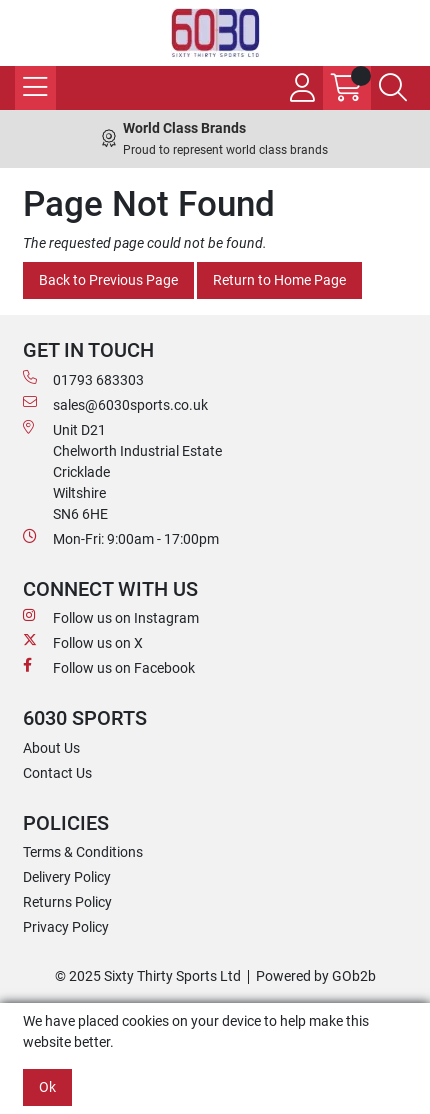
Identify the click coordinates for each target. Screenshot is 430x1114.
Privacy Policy (66, 927)
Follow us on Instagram (111, 617)
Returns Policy (67, 902)
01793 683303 (83, 379)
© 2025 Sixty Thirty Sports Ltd (148, 976)
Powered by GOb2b (316, 976)
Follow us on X (83, 642)
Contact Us (57, 773)
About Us (51, 748)
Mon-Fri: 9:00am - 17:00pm (121, 538)
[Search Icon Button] (393, 88)
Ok (47, 1087)
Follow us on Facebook (109, 667)
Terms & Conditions (83, 852)
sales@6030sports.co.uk (115, 404)
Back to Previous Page (108, 280)
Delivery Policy (67, 877)
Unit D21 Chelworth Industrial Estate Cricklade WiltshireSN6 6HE (122, 471)
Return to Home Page (279, 280)
